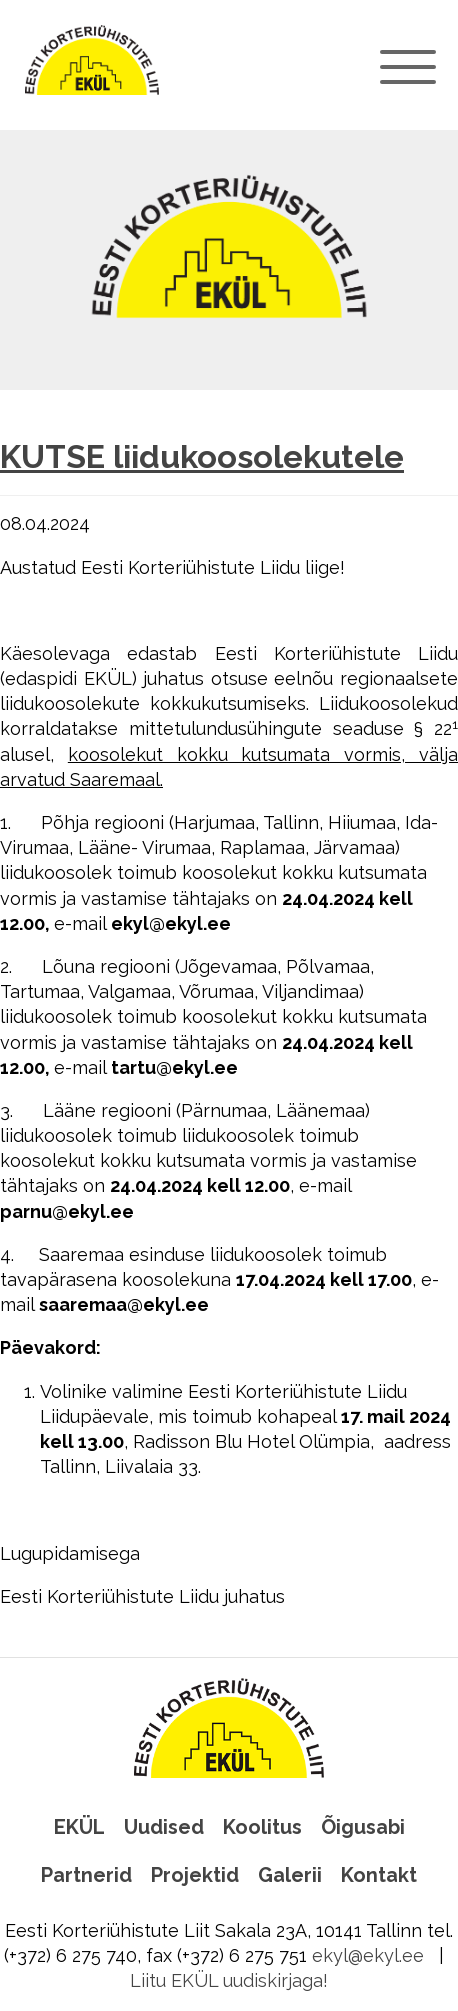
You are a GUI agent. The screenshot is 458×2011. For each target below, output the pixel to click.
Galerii (290, 1875)
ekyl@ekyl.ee (368, 1955)
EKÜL (79, 1827)
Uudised (164, 1827)
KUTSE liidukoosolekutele (202, 457)
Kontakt (379, 1875)
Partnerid (86, 1875)
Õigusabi (363, 1827)
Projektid (195, 1875)
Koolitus (262, 1827)
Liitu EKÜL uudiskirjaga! (229, 1980)
